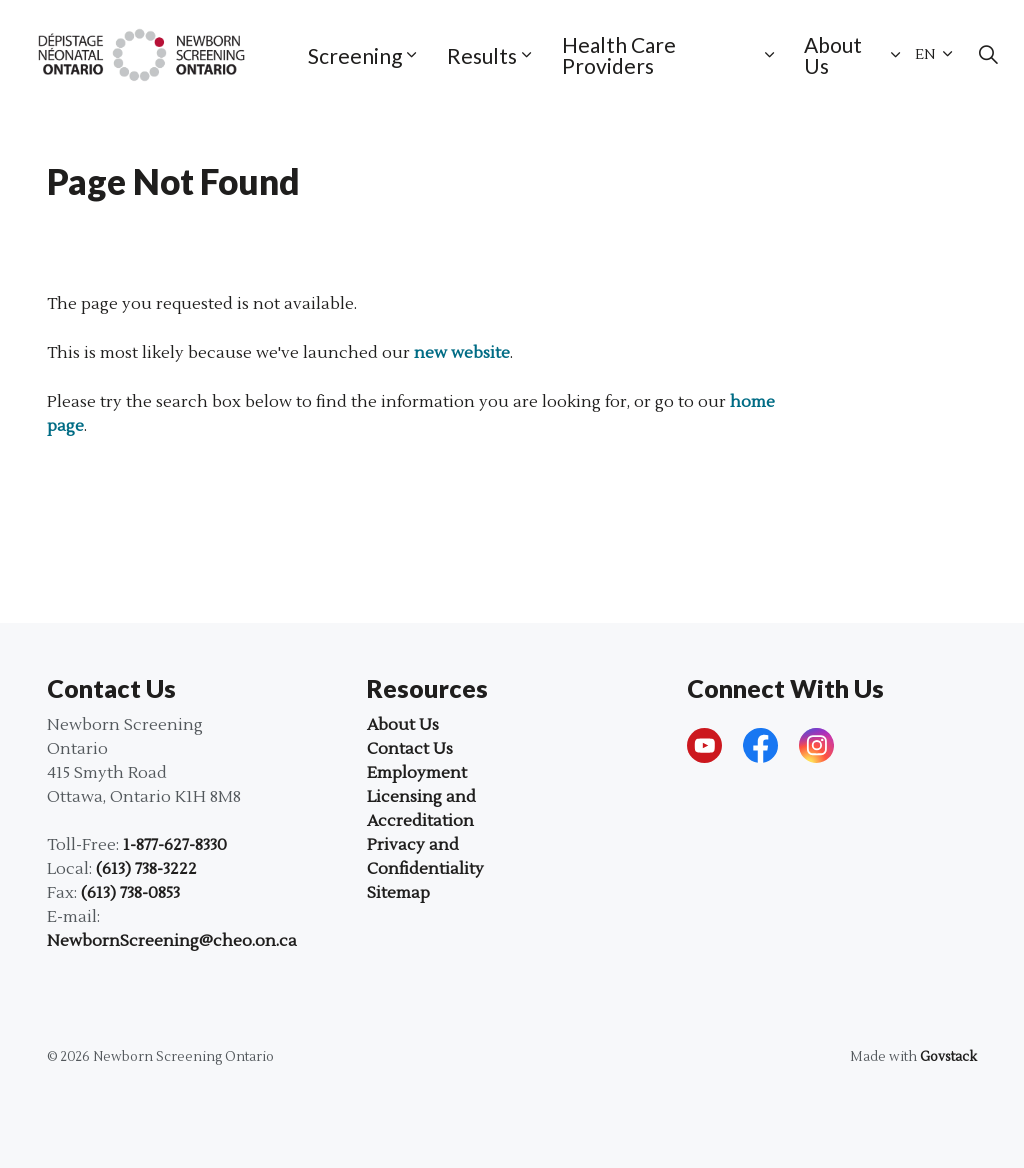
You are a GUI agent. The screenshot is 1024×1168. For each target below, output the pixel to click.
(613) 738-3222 (146, 869)
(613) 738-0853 (130, 893)
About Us (833, 55)
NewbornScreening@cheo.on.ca (172, 941)
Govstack (948, 1057)
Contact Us (410, 749)
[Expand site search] (988, 55)
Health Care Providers (619, 55)
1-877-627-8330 (175, 845)
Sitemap (398, 893)
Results (482, 55)
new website (462, 353)
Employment (417, 773)
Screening (355, 55)
